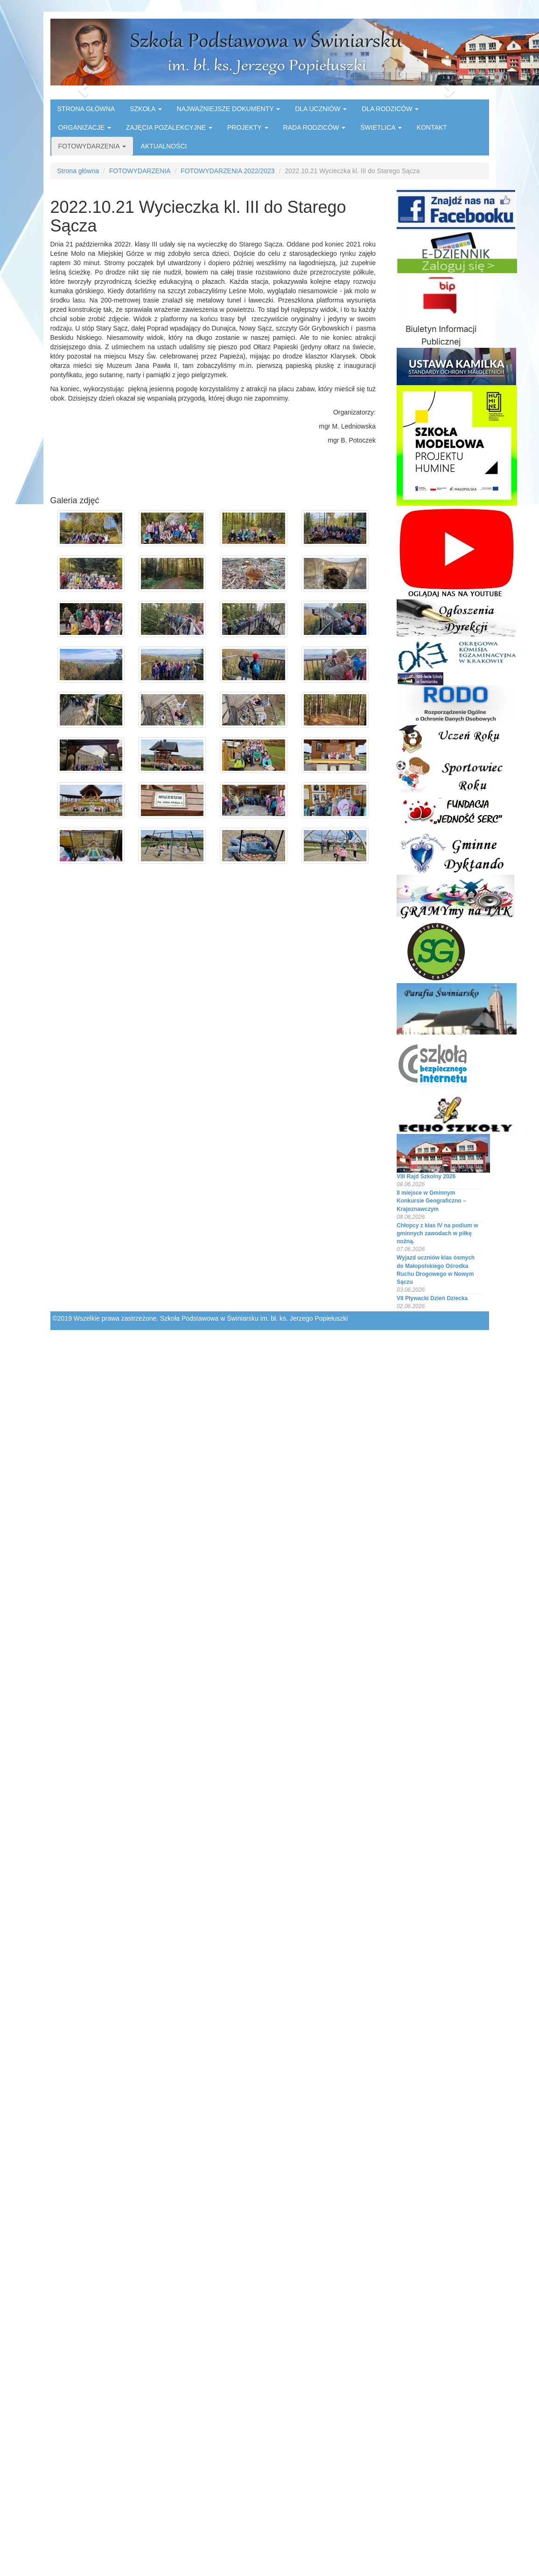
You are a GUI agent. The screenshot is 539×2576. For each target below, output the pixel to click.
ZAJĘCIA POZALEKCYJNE (169, 127)
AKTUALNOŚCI (164, 146)
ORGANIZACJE (84, 127)
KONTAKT (432, 127)
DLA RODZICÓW (390, 109)
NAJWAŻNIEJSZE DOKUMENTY (228, 109)
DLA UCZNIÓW (321, 109)
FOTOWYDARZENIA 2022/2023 (227, 171)
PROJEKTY (247, 127)
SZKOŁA (145, 109)
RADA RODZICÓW (314, 127)
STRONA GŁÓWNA (86, 109)
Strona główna (78, 171)
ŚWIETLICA (381, 127)
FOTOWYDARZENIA (92, 146)
